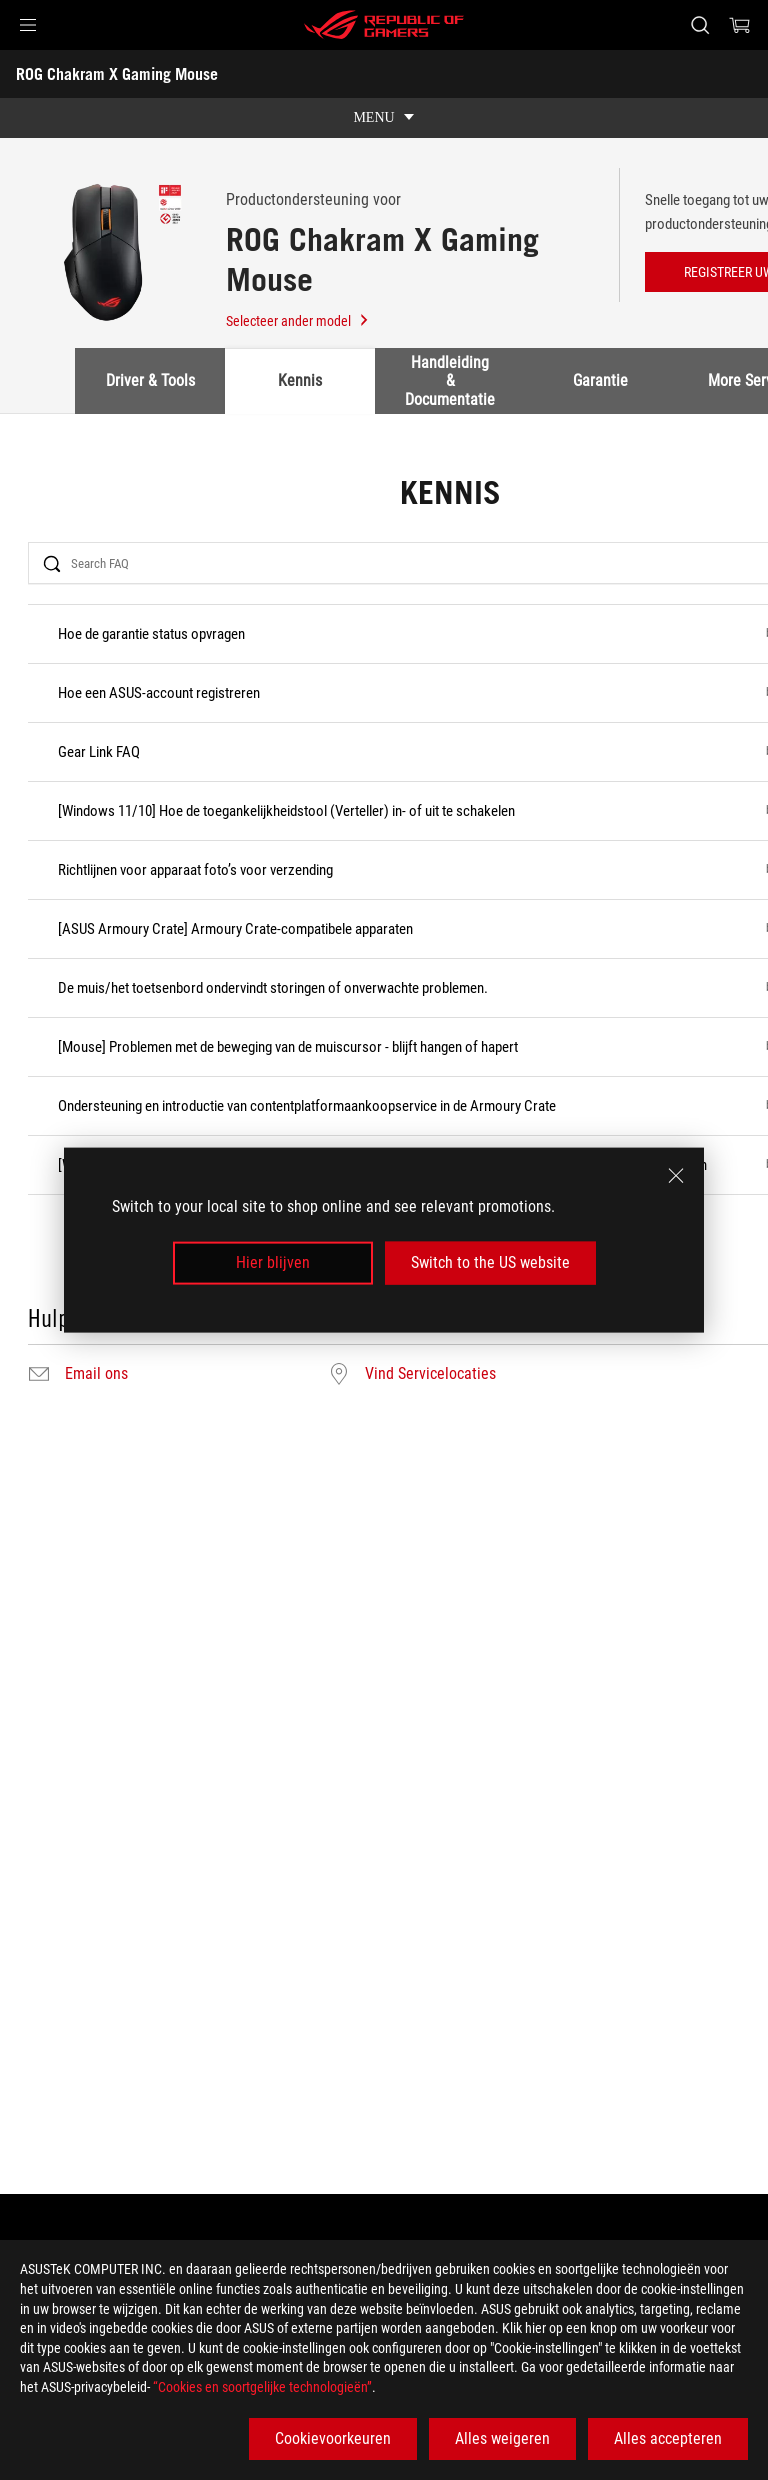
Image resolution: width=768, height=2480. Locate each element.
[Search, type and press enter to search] (699, 25)
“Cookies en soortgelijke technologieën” (262, 2387)
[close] (676, 1176)
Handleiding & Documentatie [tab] (450, 381)
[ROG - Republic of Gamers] (384, 25)
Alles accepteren (668, 2438)
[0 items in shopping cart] (740, 25)
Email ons (96, 1374)
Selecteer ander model (298, 321)
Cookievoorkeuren (333, 2438)
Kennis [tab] (300, 380)
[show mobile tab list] (384, 118)
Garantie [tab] (600, 380)
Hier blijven (273, 1262)
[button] (28, 25)
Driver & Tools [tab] (150, 380)
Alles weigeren (502, 2438)
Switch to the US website (490, 1262)
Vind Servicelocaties (430, 1374)
